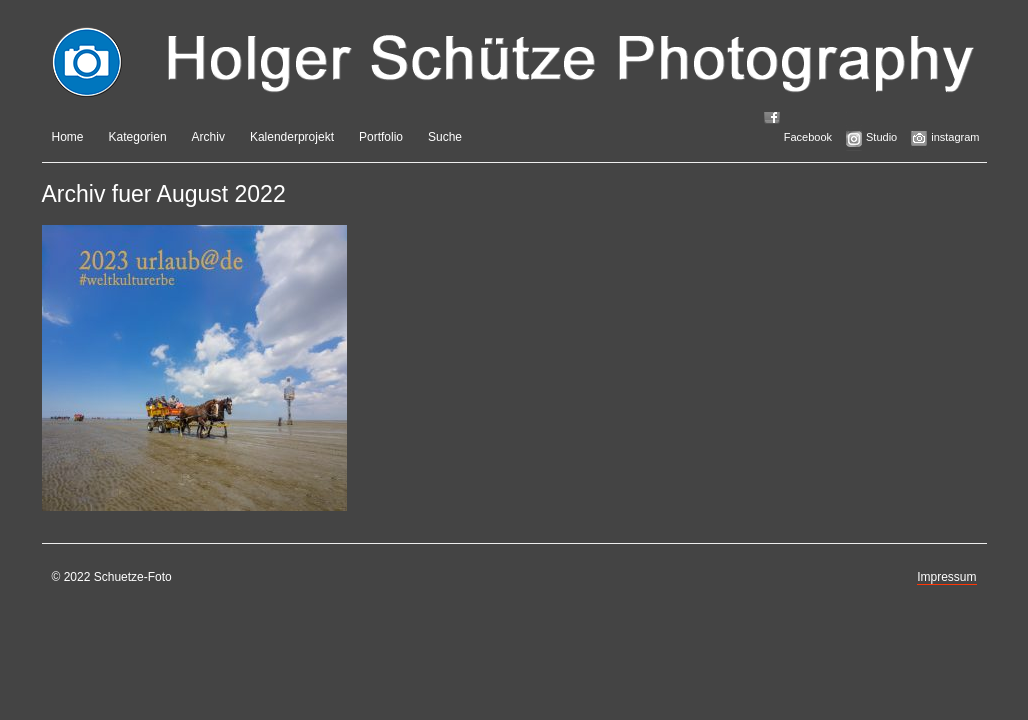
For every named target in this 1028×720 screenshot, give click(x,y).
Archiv (208, 137)
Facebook (808, 137)
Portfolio (381, 137)
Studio (881, 137)
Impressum (946, 577)
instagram (955, 137)
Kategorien (138, 137)
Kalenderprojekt (292, 137)
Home (68, 137)
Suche (445, 137)
